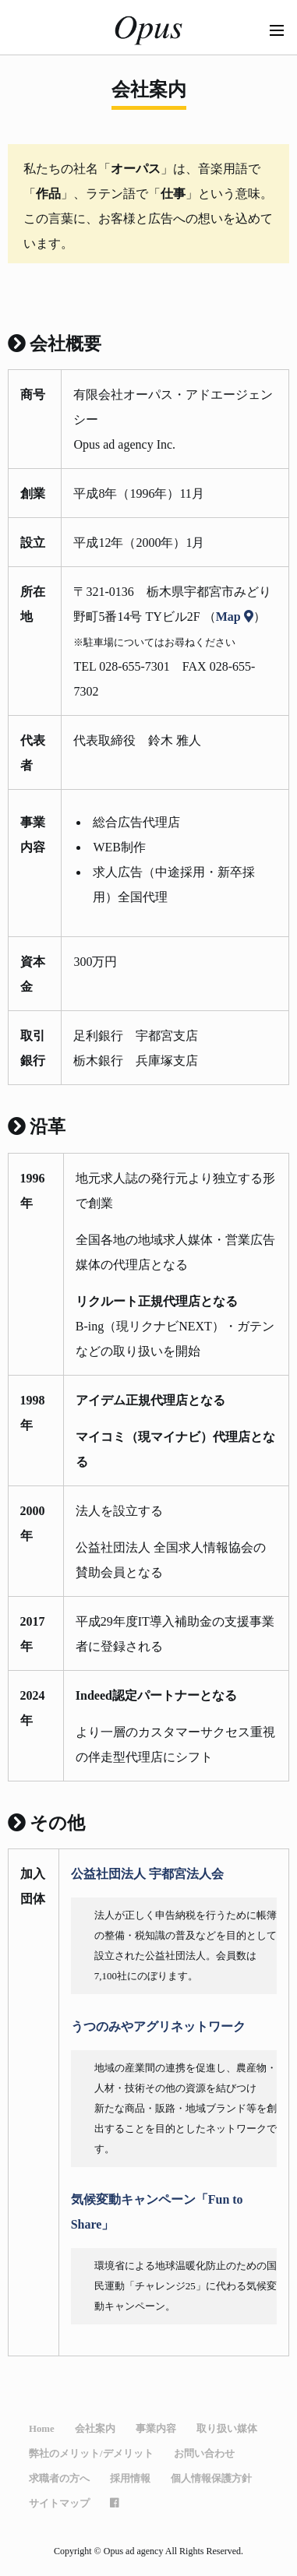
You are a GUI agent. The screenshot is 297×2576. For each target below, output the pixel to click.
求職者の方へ (59, 2478)
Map (234, 616)
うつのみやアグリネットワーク (158, 2026)
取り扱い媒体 (226, 2428)
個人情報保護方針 (211, 2478)
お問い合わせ (204, 2453)
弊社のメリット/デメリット (91, 2453)
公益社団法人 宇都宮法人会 (147, 1873)
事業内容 (156, 2428)
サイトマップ (59, 2503)
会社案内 (95, 2428)
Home (42, 2428)
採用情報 (130, 2478)
